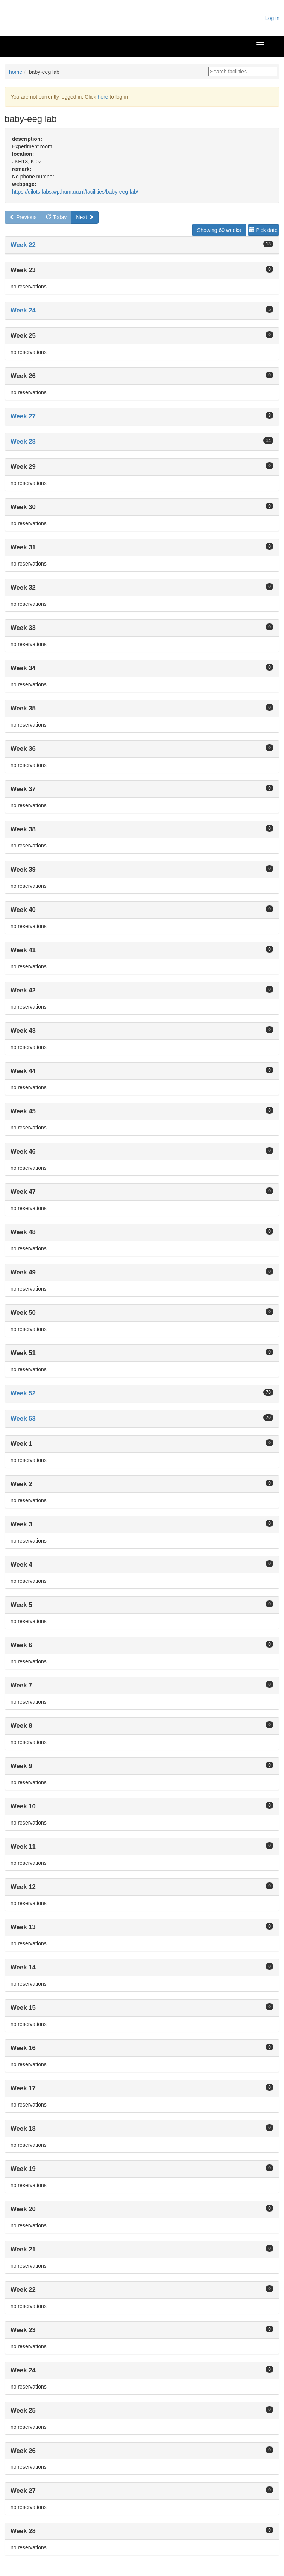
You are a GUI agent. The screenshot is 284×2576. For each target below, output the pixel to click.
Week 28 (23, 441)
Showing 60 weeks (219, 230)
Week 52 (23, 1393)
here (102, 97)
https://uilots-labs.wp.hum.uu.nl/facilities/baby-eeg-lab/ (75, 192)
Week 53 (23, 1418)
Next (85, 217)
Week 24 (23, 310)
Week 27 (23, 416)
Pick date (263, 230)
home (15, 72)
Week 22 (23, 244)
